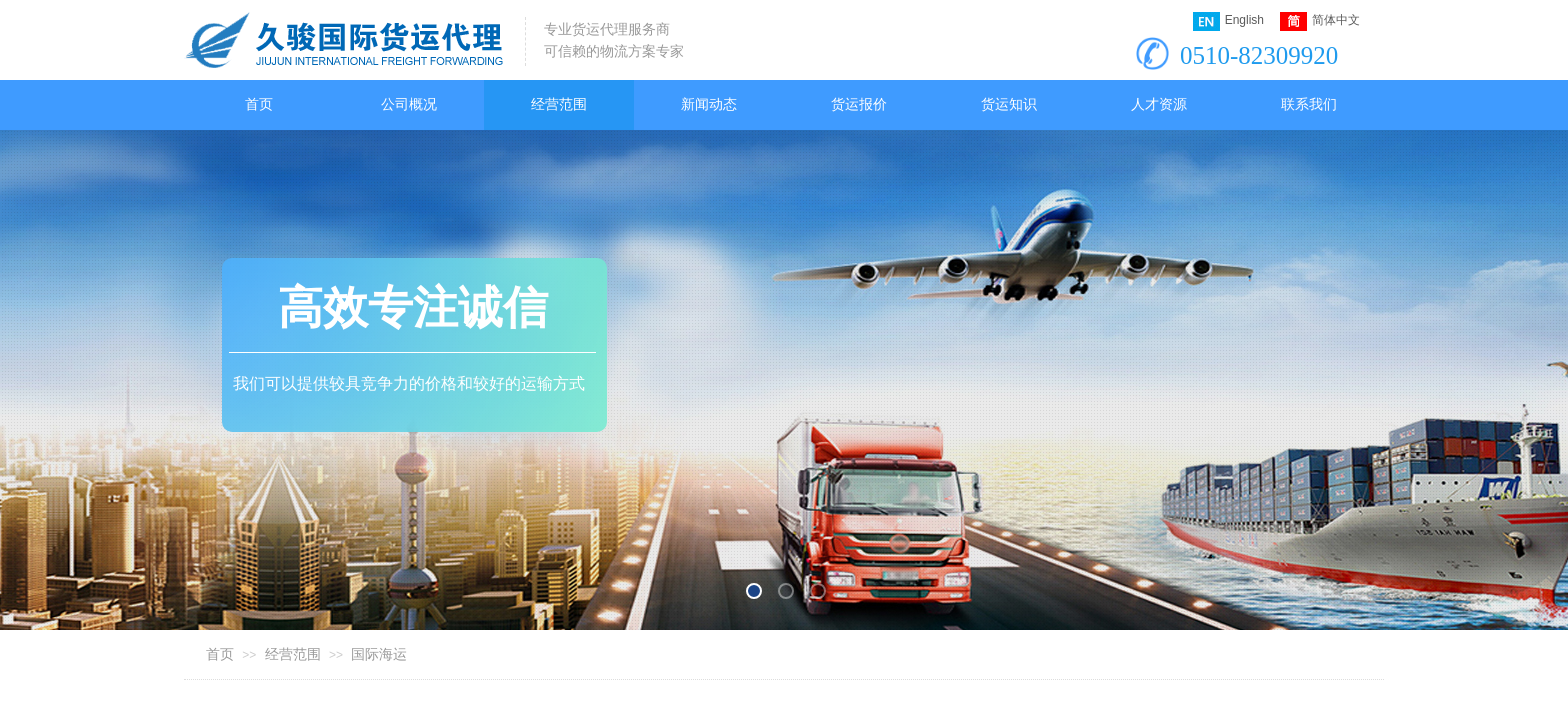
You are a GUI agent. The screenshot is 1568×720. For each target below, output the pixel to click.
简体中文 (1320, 21)
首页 (220, 654)
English (1228, 21)
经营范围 (293, 654)
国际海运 (379, 654)
